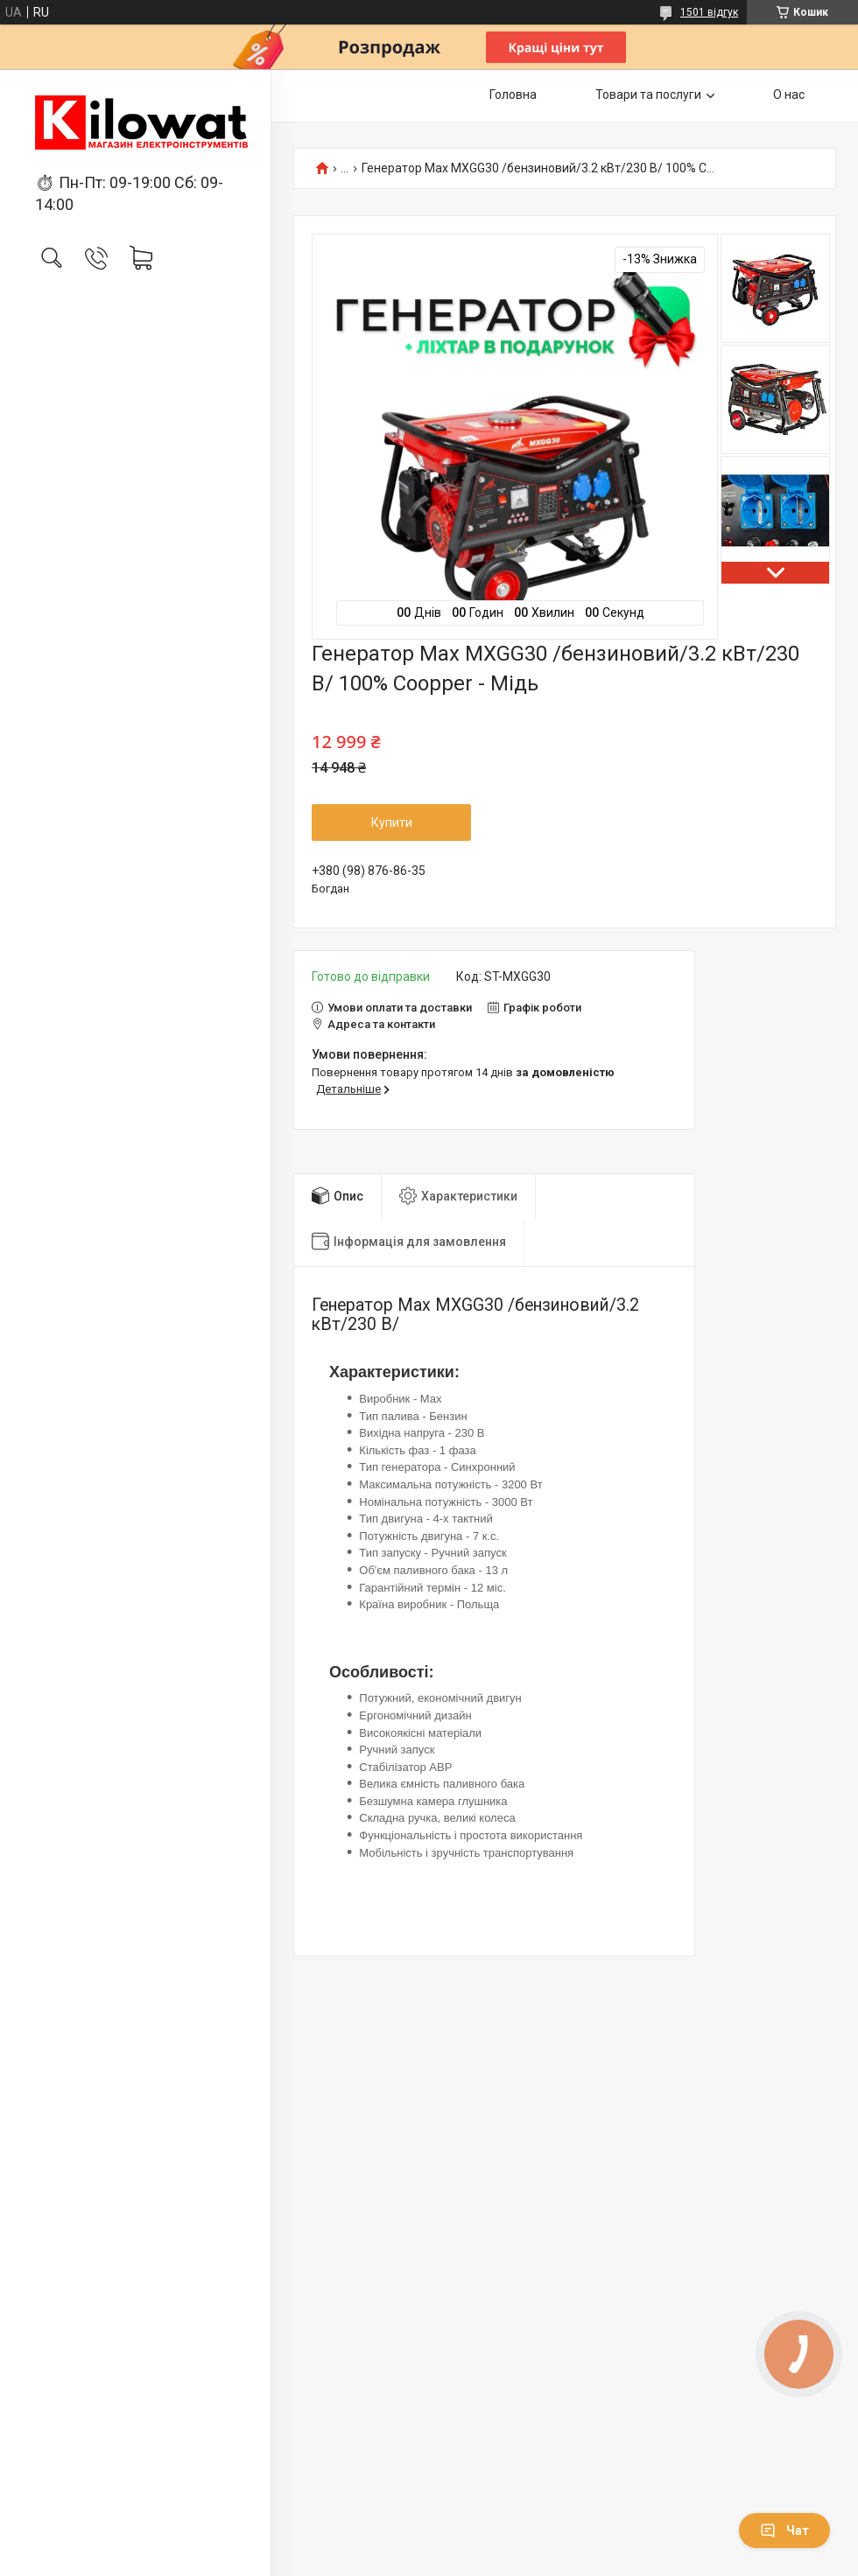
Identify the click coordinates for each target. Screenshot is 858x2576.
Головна (513, 95)
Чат (784, 2530)
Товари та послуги (648, 95)
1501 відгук (709, 12)
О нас (789, 95)
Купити (391, 823)
